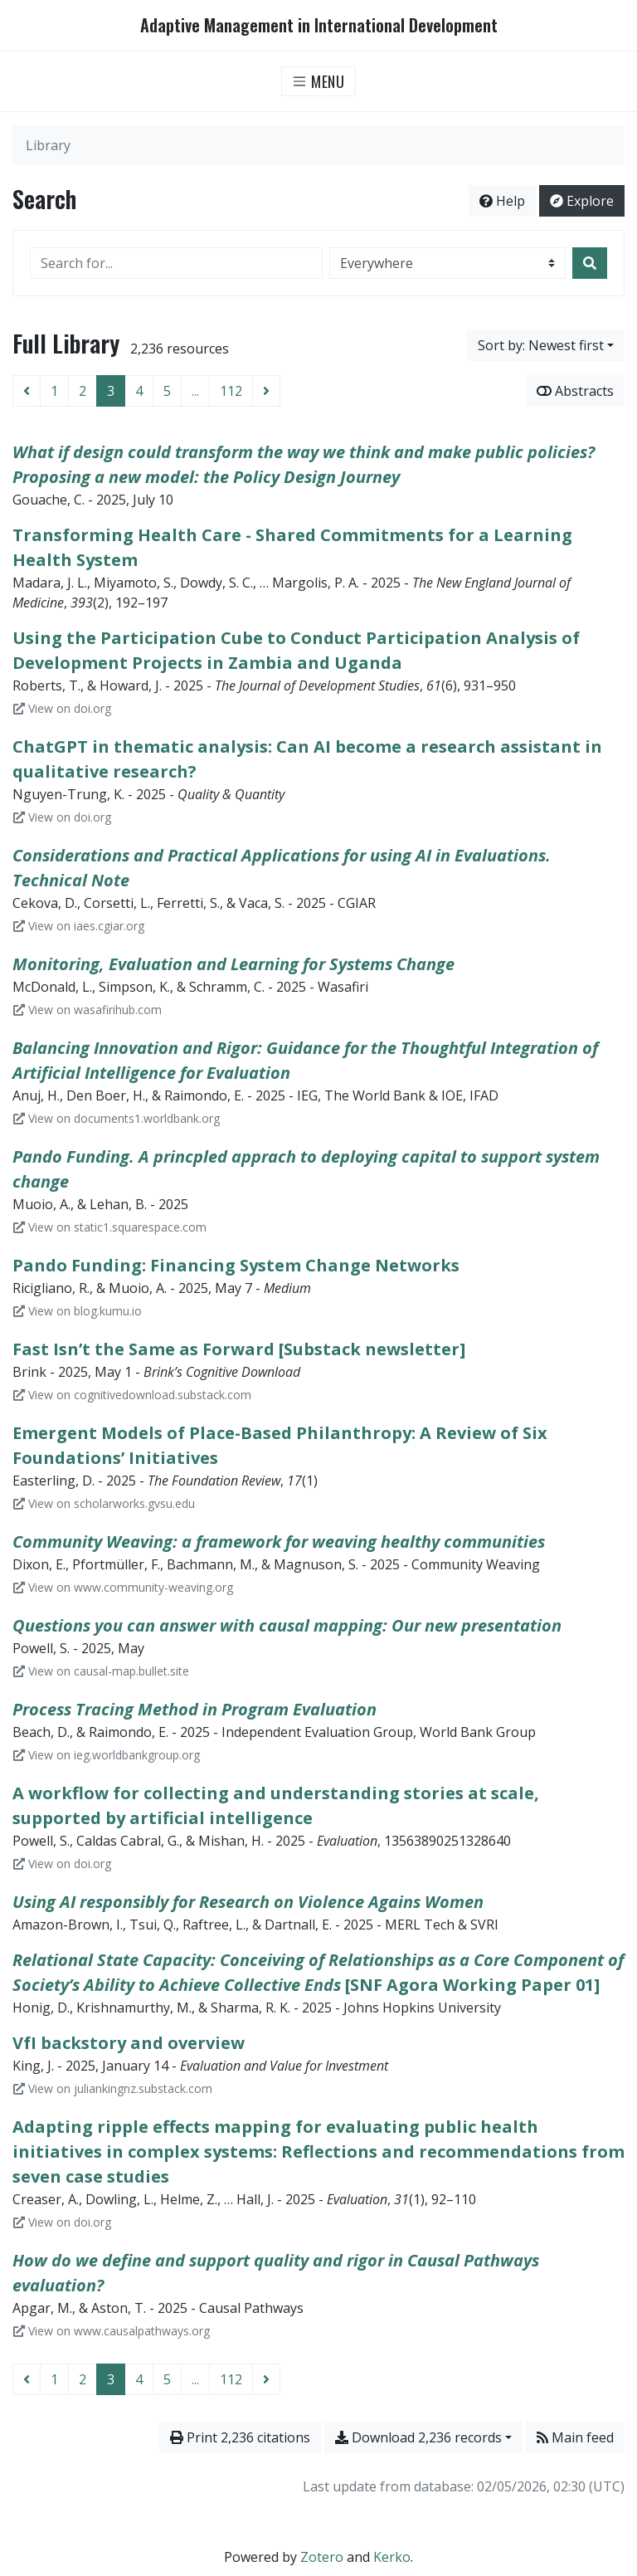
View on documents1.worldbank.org (116, 1118)
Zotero (321, 2557)
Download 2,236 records (418, 2437)
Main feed (575, 2437)
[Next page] (266, 391)
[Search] (589, 263)
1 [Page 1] (54, 391)
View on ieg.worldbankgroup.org (106, 1755)
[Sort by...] (546, 345)
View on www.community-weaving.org (123, 1587)
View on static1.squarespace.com (110, 1227)
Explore (582, 201)
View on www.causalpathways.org (111, 2331)
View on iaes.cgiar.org (78, 926)
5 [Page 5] (167, 391)
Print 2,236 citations (240, 2437)
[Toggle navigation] (319, 81)
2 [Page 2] (82, 391)
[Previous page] (26, 391)
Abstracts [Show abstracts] (575, 391)
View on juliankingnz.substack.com (112, 2088)
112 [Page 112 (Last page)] (231, 391)
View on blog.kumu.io (77, 1311)
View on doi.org (62, 708)
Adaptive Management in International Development (319, 25)
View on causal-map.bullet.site (101, 1671)
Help (502, 201)
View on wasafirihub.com (87, 1009)
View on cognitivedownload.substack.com (132, 1395)
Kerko (392, 2557)
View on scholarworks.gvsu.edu (104, 1503)
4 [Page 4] (139, 391)
